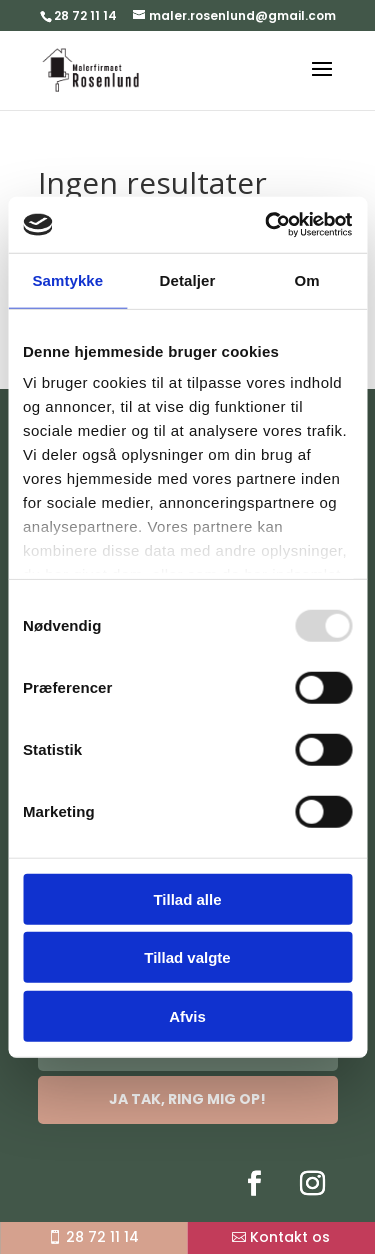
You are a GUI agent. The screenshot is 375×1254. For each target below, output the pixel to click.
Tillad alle (187, 898)
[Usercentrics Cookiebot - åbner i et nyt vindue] (267, 225)
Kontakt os (290, 1237)
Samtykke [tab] (67, 279)
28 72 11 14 (85, 15)
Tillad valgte (187, 957)
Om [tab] (307, 279)
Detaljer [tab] (188, 279)
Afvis (187, 1015)
